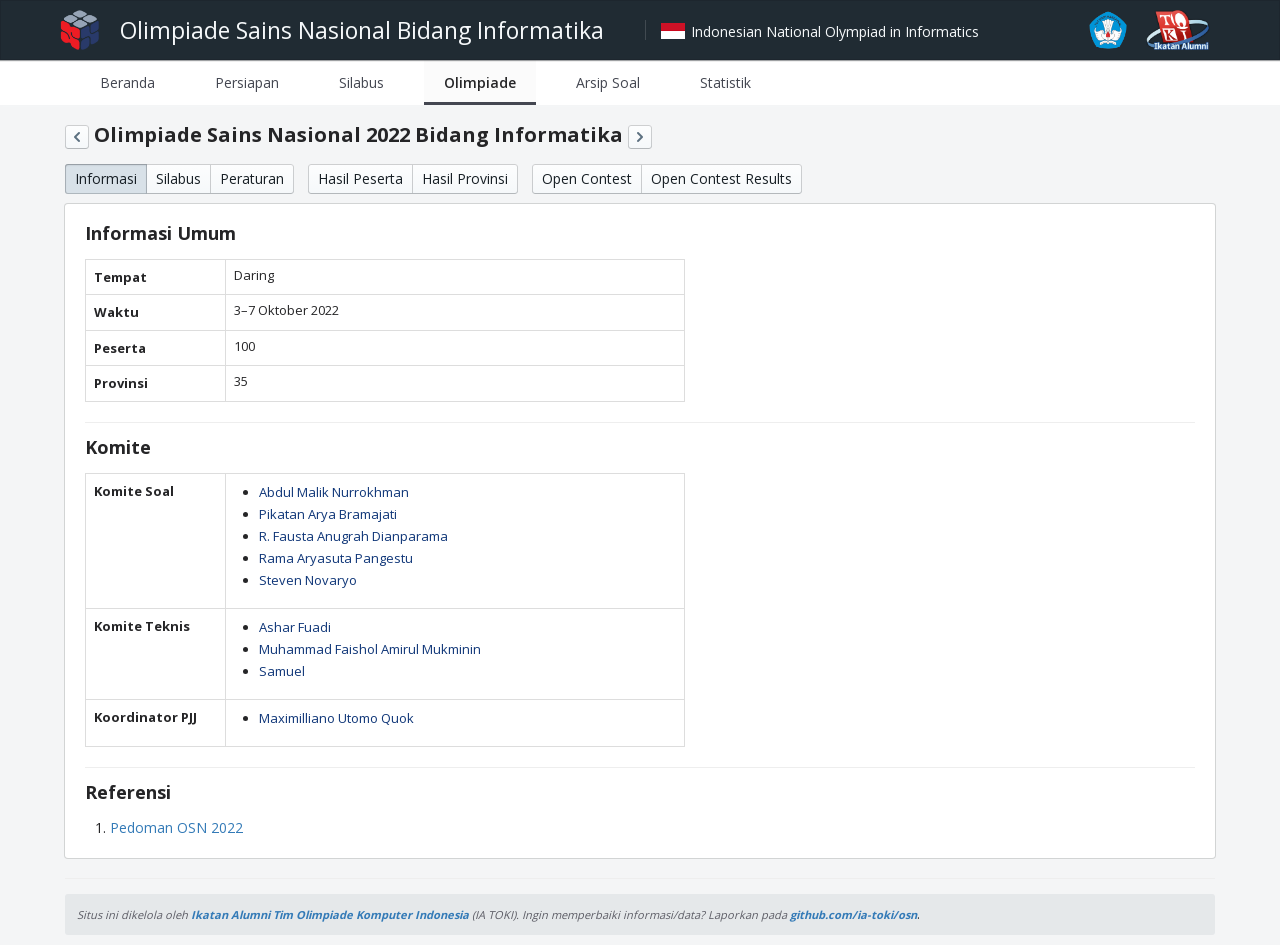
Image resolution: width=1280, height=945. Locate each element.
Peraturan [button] (252, 178)
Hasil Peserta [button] (360, 178)
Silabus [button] (178, 178)
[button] (77, 137)
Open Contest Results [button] (721, 178)
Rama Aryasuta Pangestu (336, 558)
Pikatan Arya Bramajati (328, 514)
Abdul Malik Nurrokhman (334, 492)
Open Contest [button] (587, 178)
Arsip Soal (608, 82)
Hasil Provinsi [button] (465, 178)
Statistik (725, 82)
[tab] (127, 82)
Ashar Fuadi (295, 627)
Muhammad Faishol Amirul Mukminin (370, 649)
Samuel (282, 671)
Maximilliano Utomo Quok (336, 718)
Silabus (361, 82)
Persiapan (247, 82)
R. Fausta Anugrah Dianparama (353, 536)
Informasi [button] (106, 178)
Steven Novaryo (308, 580)
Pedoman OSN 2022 (176, 827)
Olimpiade (480, 82)
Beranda (127, 82)
